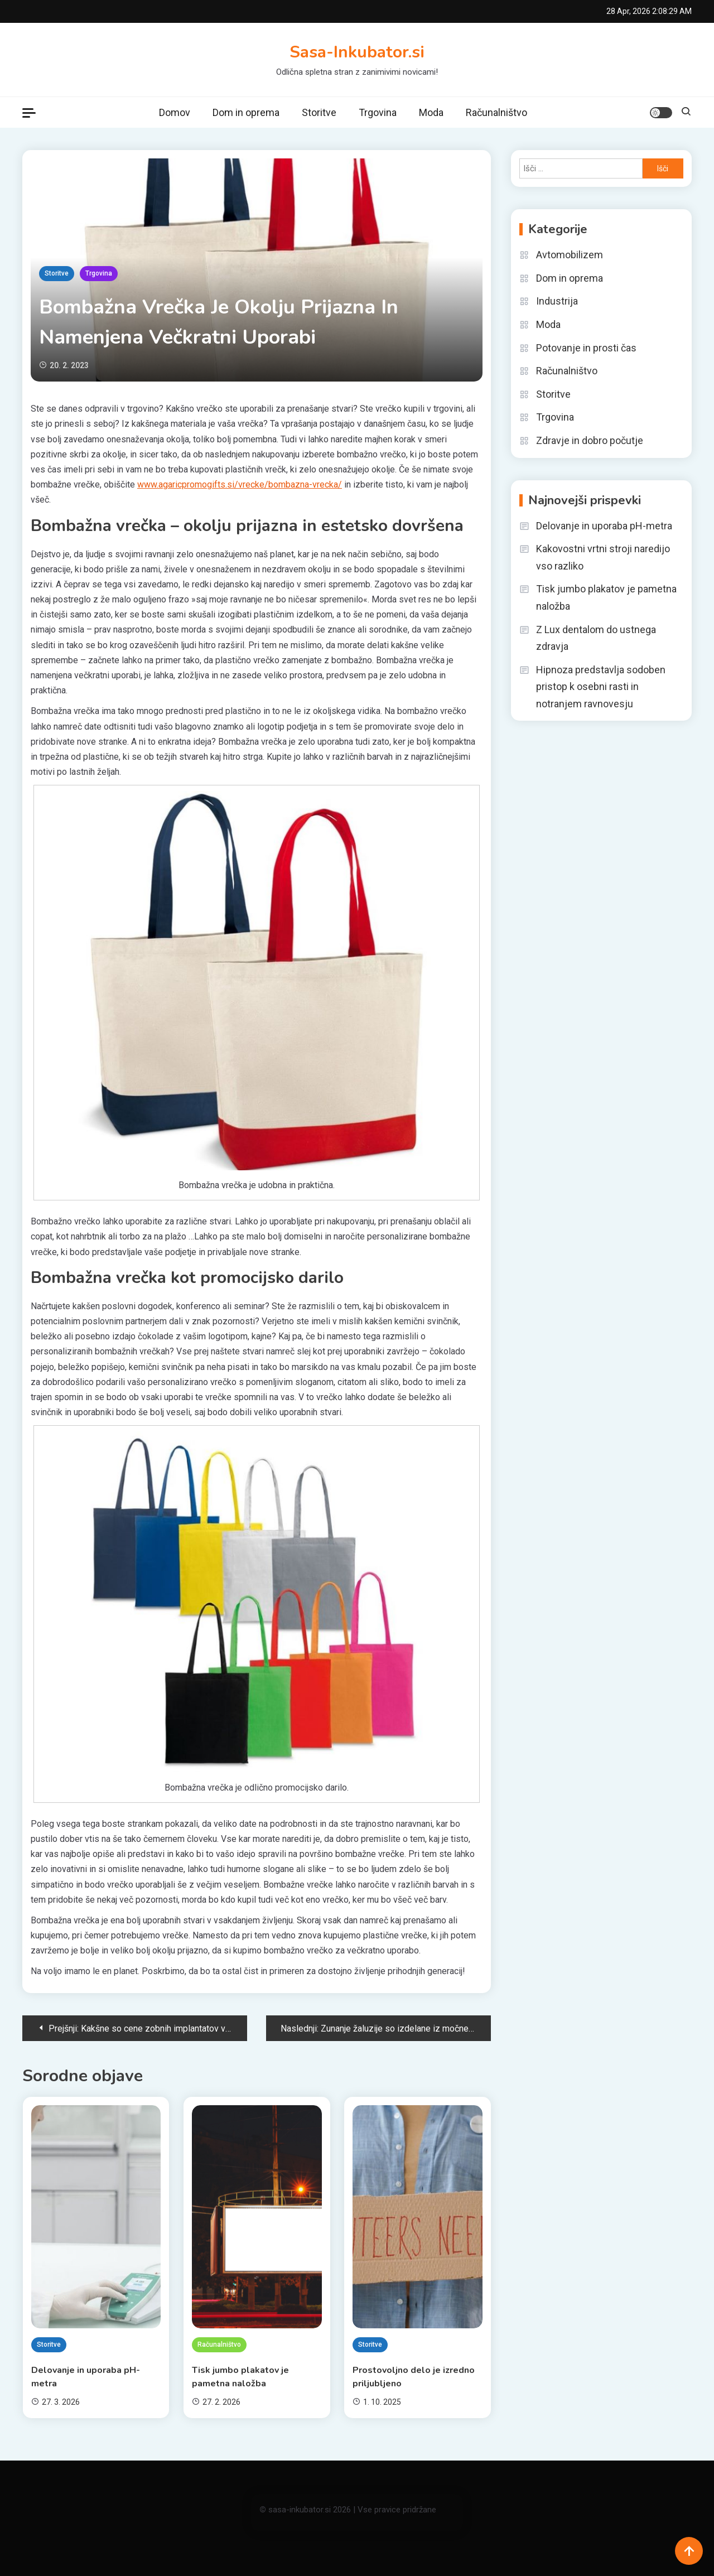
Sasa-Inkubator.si (357, 52)
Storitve (319, 112)
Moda (431, 112)
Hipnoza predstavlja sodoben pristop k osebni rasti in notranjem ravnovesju (600, 687)
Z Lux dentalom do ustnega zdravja (596, 638)
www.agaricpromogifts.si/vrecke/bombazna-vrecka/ (239, 484)
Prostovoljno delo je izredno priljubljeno (414, 2377)
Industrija (557, 301)
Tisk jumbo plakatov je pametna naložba (240, 2377)
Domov (174, 112)
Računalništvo (496, 112)
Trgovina (378, 112)
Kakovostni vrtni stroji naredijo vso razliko (603, 557)
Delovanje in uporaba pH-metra (85, 2377)
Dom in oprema (246, 112)
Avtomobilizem (569, 255)
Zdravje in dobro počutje (589, 440)
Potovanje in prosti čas (586, 348)
